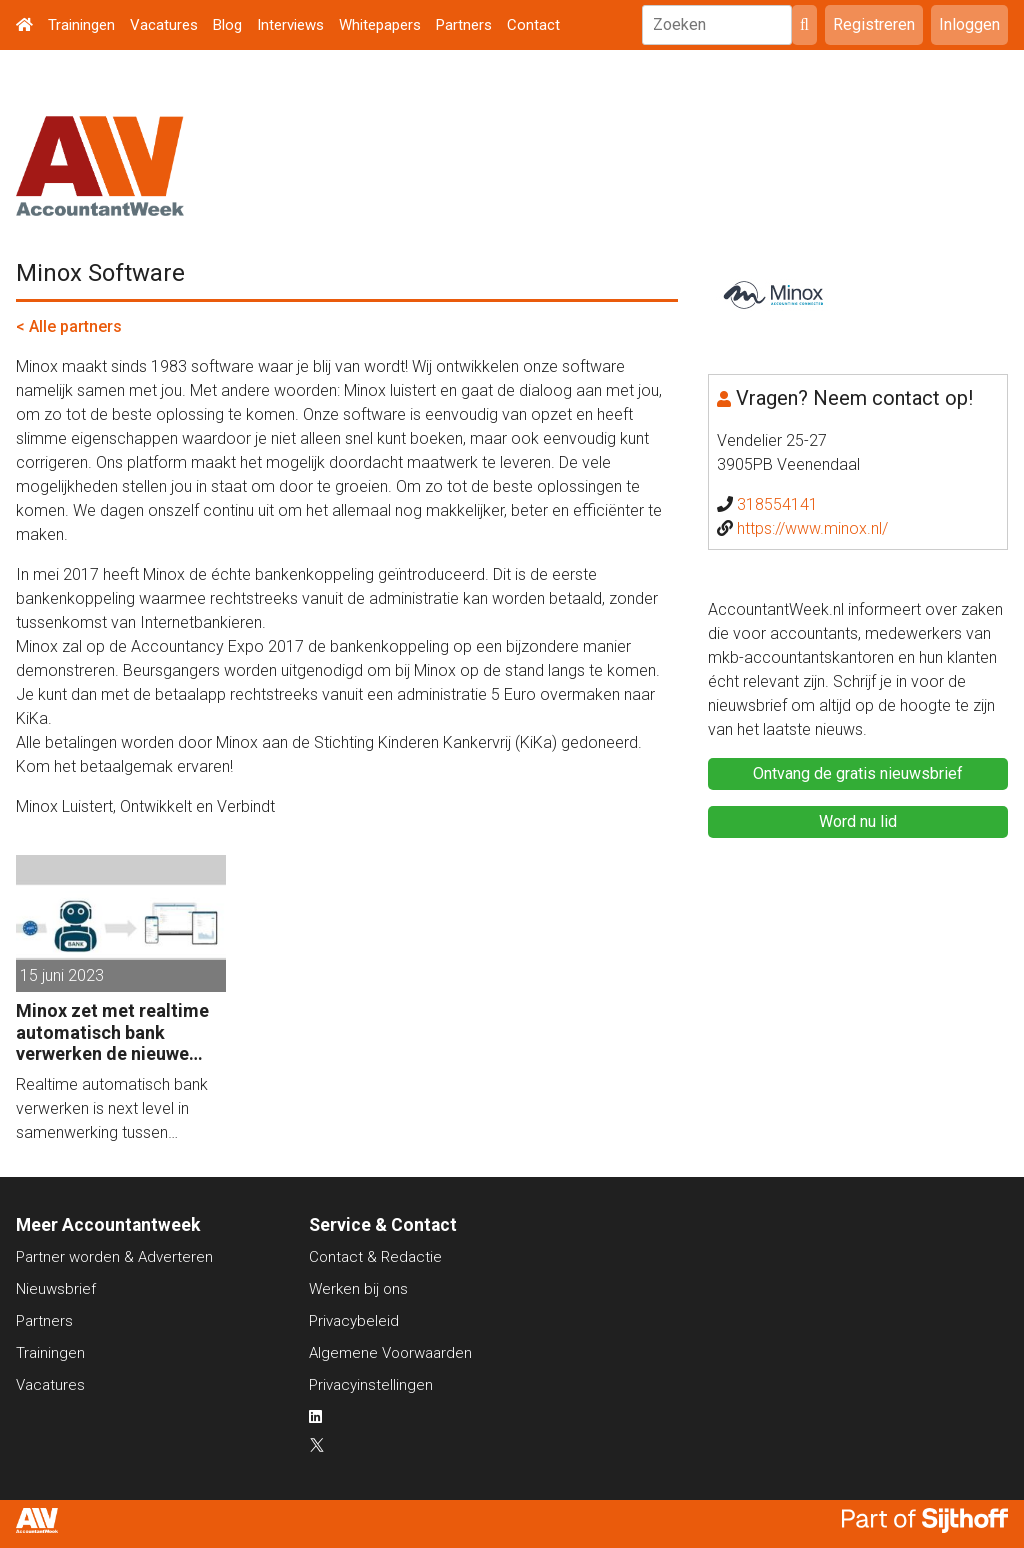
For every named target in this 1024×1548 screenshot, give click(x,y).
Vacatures (164, 25)
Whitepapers (380, 25)
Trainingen (81, 25)
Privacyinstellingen (371, 1385)
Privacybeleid (354, 1321)
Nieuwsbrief (56, 1289)
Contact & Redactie (375, 1257)
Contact (533, 25)
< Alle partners (69, 326)
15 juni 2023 (62, 975)
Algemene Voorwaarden (390, 1353)
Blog (227, 25)
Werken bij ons (358, 1289)
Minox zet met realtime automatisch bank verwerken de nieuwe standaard (112, 1032)
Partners (464, 25)
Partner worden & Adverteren (114, 1257)
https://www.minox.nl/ (812, 528)
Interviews (290, 25)
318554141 (777, 504)
